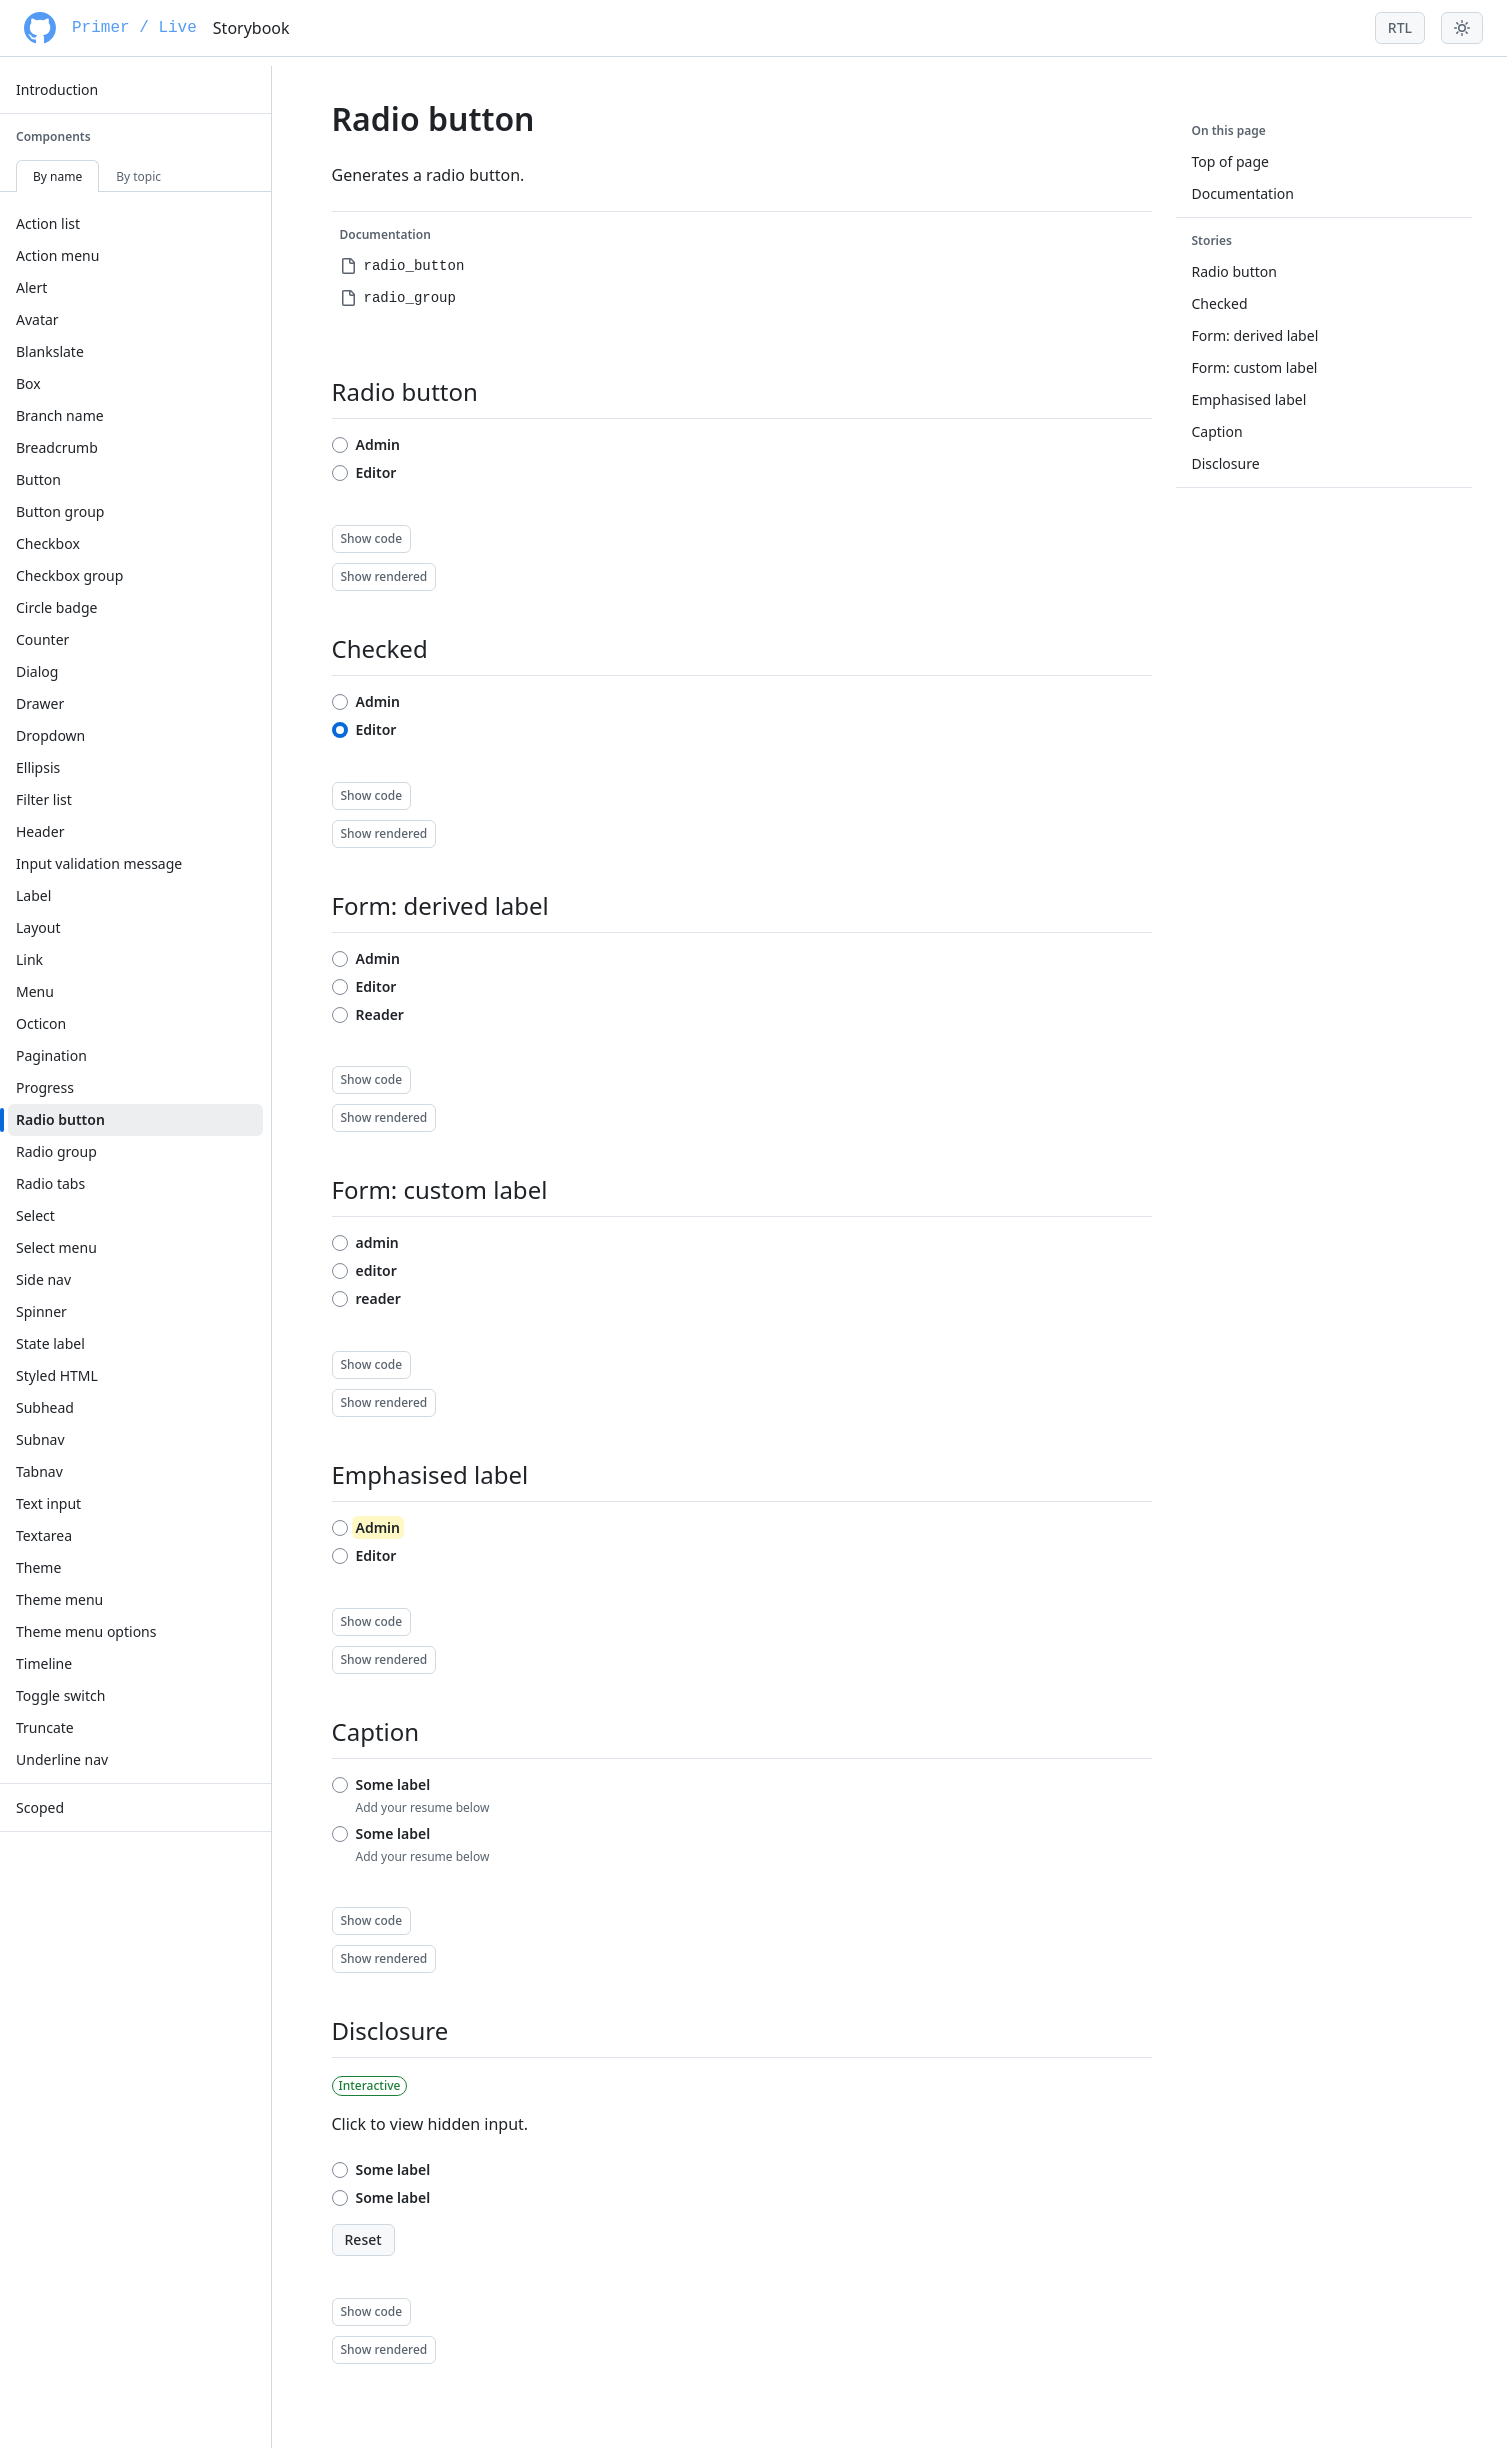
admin (377, 1242)
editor (376, 1270)
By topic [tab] (138, 176)
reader (378, 1298)
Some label (393, 1784)
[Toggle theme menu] (1462, 28)
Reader (380, 1014)
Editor (376, 472)
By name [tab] (57, 176)
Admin (378, 444)
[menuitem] (135, 90)
